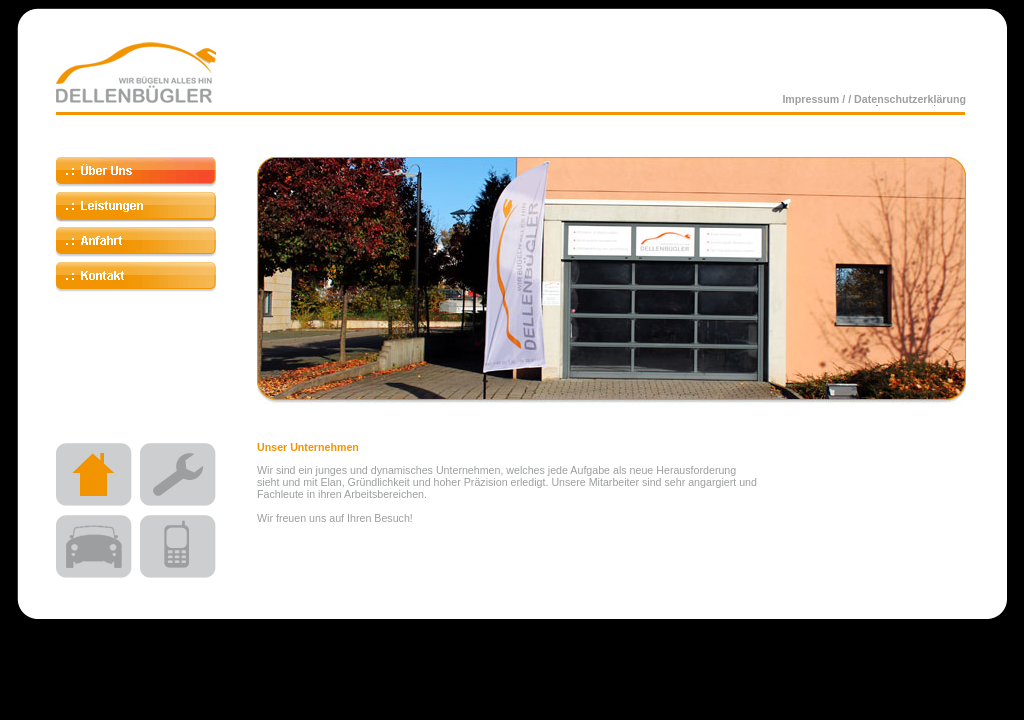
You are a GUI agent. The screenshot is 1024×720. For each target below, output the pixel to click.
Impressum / (815, 99)
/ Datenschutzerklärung (907, 99)
